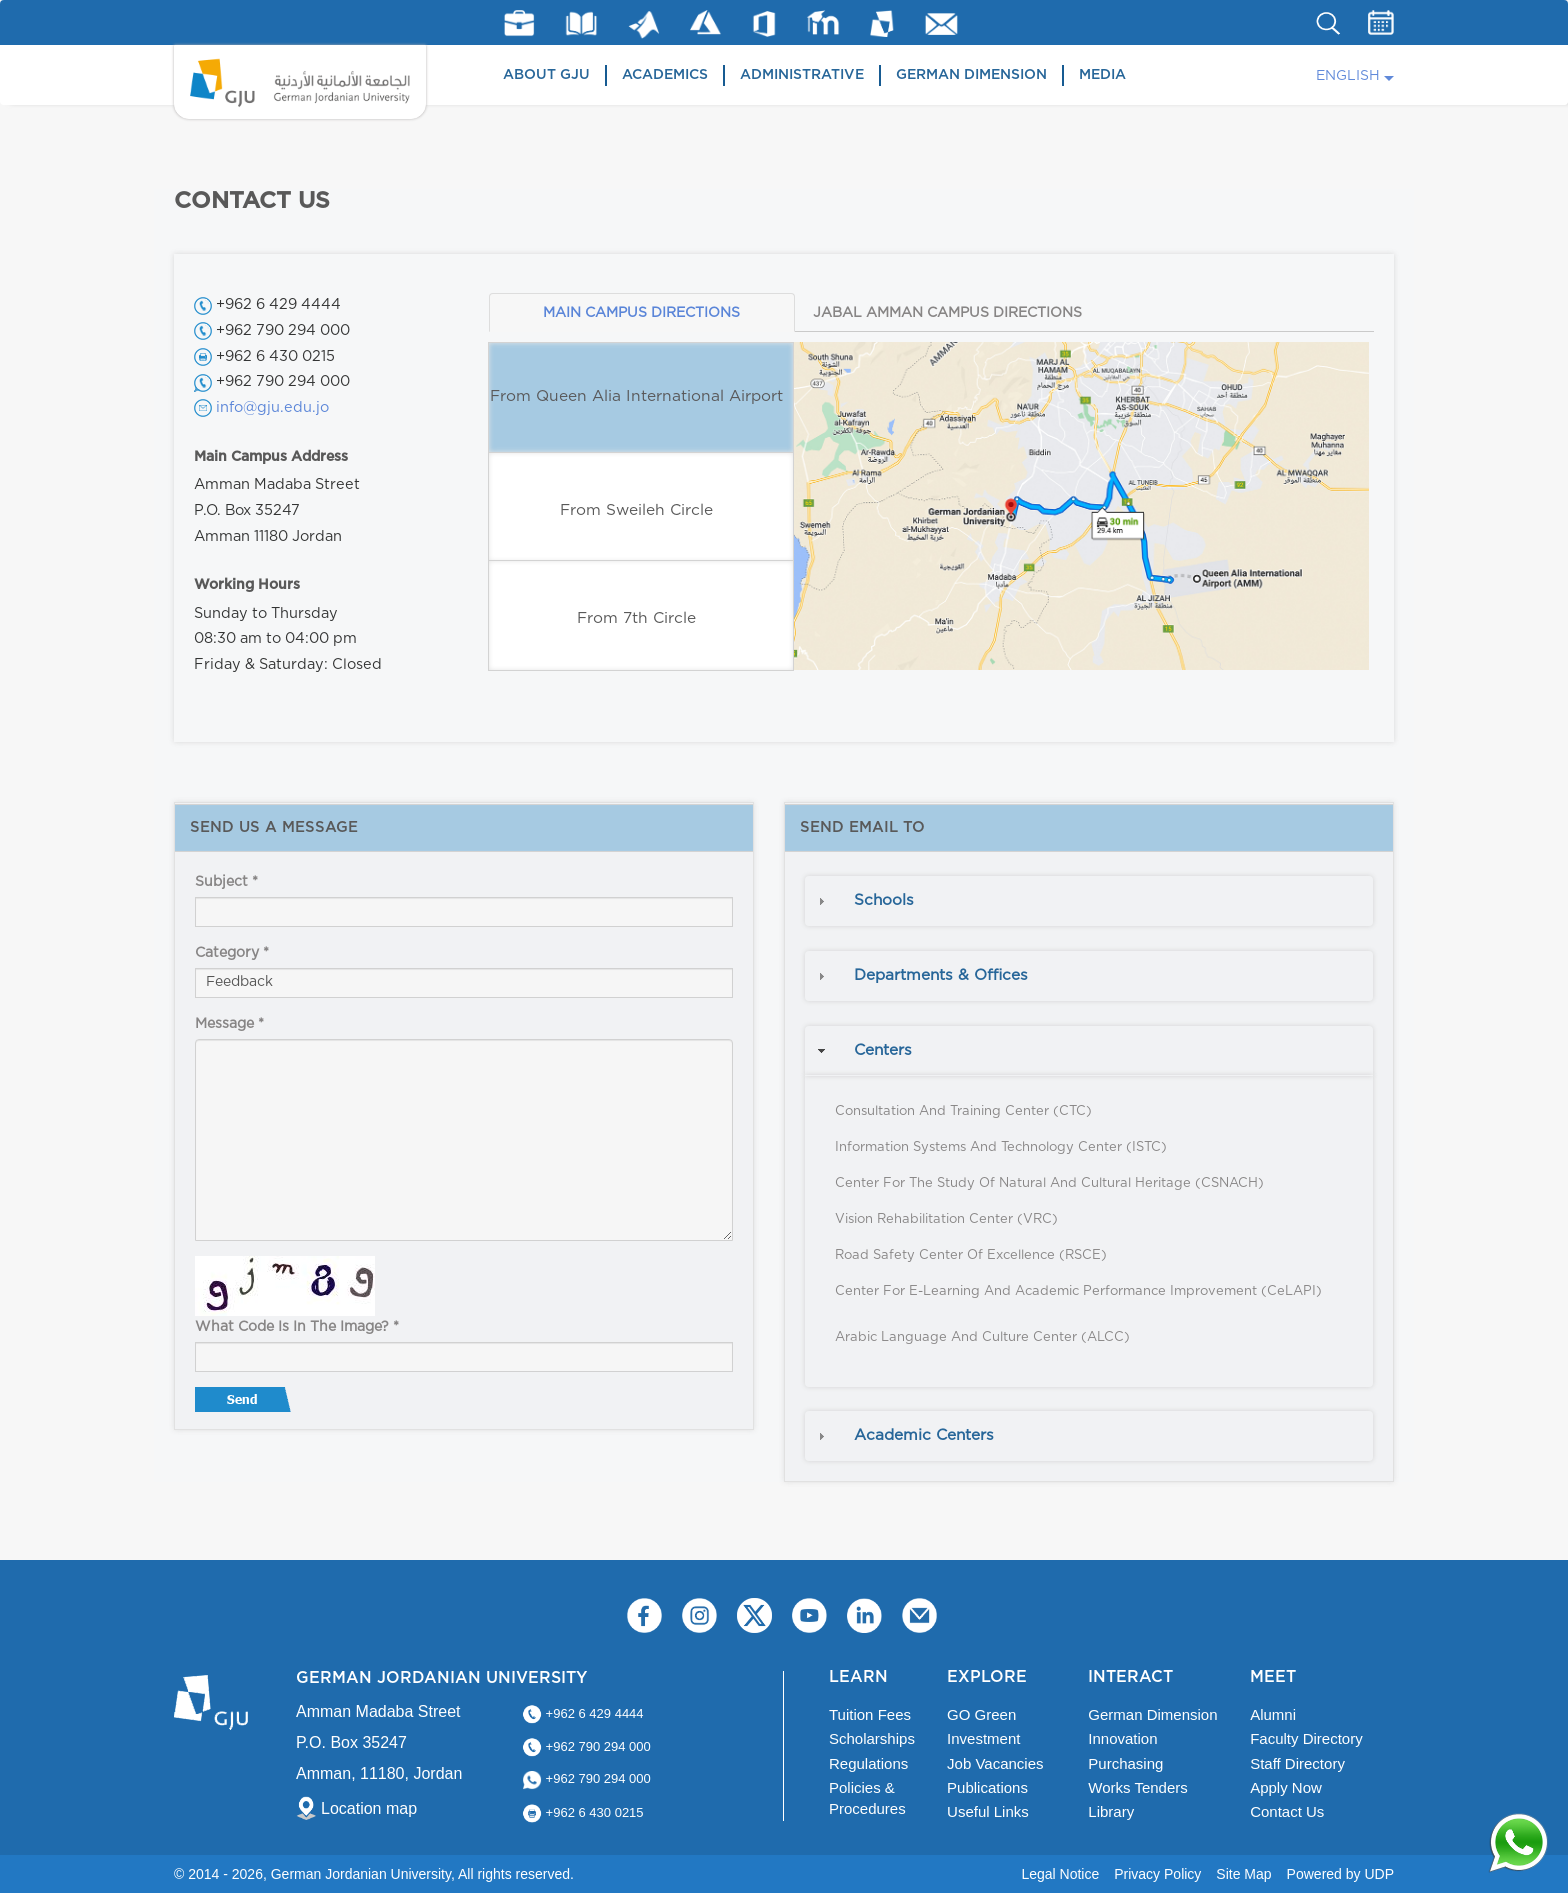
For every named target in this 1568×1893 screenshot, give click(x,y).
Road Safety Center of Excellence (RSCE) (971, 1255)
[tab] (1089, 901)
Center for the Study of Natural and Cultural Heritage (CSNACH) (1049, 1183)
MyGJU (882, 23)
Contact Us (1287, 1811)
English (1348, 76)
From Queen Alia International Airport (636, 396)
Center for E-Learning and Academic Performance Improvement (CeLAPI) (1078, 1291)
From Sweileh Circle (636, 510)
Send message (245, 1404)
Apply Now (1286, 1787)
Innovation (1122, 1738)
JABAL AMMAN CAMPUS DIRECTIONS (947, 313)
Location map (369, 1808)
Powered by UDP (1340, 1874)
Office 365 (764, 24)
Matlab (644, 24)
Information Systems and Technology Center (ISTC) (1001, 1147)
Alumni (1273, 1714)
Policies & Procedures (867, 1798)
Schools (884, 900)
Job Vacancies (995, 1763)
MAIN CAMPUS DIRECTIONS (641, 313)
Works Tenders (1138, 1787)
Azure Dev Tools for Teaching (705, 22)
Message (229, 1024)
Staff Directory (1297, 1763)
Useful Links (988, 1811)
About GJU (546, 75)
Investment (983, 1738)
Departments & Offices (941, 975)
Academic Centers (924, 1435)
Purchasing (1125, 1763)
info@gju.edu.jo (272, 407)
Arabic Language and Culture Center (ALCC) (982, 1337)
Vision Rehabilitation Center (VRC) (946, 1219)
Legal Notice (1060, 1874)
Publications (987, 1787)
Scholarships (872, 1738)
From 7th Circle (636, 618)
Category (232, 953)
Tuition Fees (870, 1714)
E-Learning (823, 22)
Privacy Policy (1157, 1874)
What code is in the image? (297, 1327)
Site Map (1243, 1874)
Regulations (868, 1763)
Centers (883, 1050)
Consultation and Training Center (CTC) (963, 1111)
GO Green (981, 1714)
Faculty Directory (1306, 1738)
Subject (226, 882)
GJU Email (941, 24)
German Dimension (971, 75)
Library (581, 23)
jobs (519, 23)
